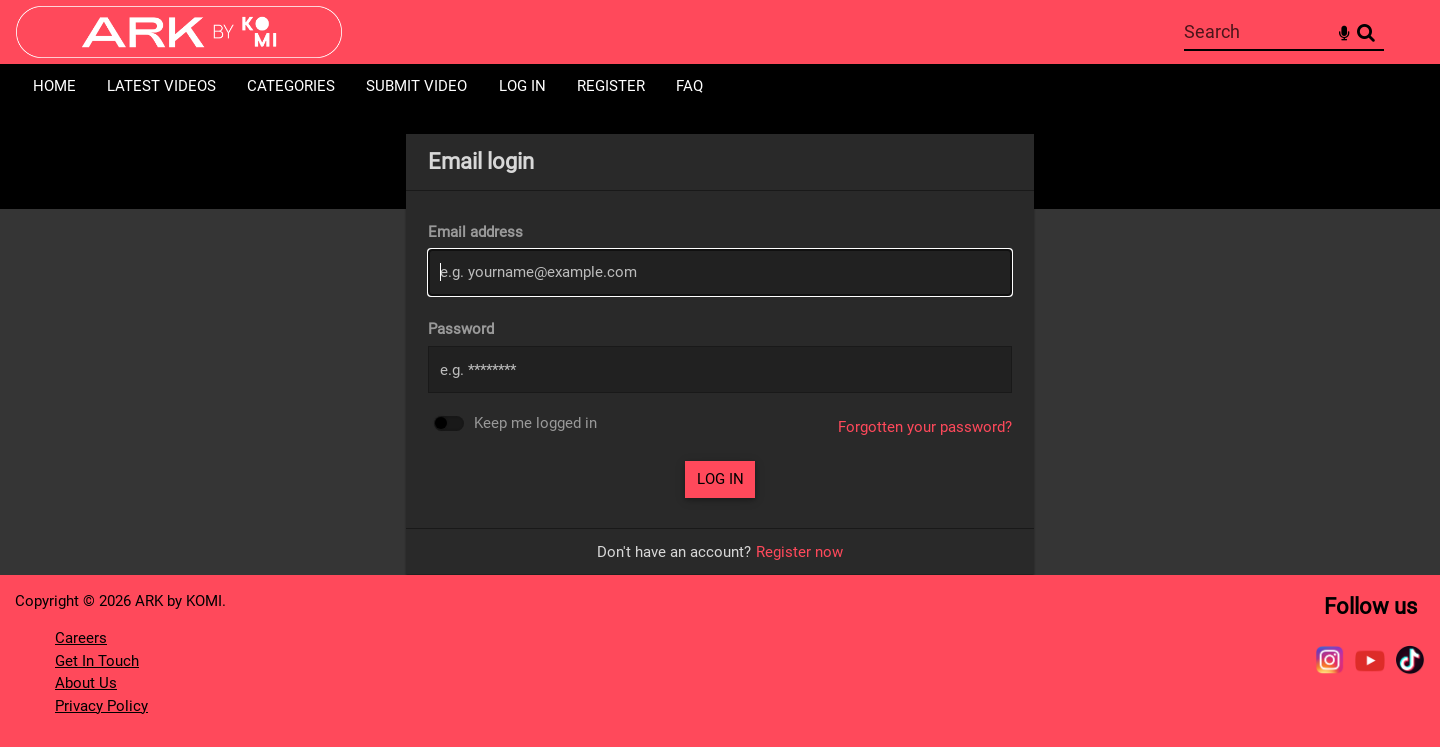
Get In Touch (97, 661)
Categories (291, 86)
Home (54, 86)
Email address (475, 232)
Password (461, 329)
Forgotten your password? (925, 427)
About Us (86, 683)
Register (611, 86)
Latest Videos (161, 86)
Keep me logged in (535, 423)
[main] (720, 354)
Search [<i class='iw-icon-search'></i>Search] (1366, 31)
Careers (81, 638)
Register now (799, 552)
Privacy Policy (101, 706)
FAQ (689, 86)
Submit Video (416, 86)
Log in (522, 86)
